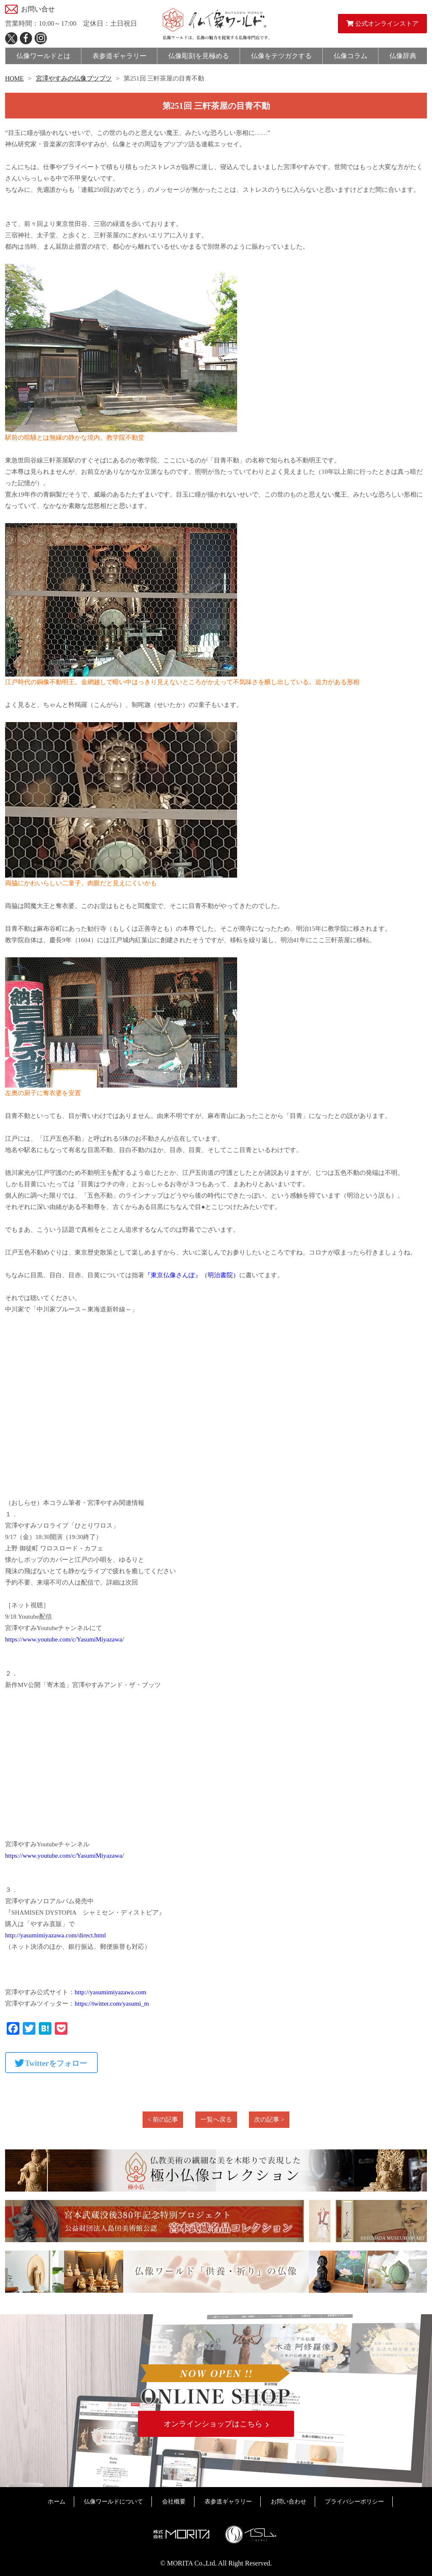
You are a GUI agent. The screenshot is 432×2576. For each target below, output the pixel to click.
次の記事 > (269, 2119)
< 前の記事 (163, 2119)
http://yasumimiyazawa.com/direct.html (55, 1935)
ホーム (56, 2501)
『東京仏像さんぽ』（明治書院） (191, 1275)
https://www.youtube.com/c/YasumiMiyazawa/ (64, 1639)
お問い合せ (38, 9)
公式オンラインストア (382, 23)
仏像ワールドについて (113, 2501)
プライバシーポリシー (354, 2501)
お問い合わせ (288, 2501)
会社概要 (174, 2501)
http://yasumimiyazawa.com (110, 1992)
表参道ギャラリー (228, 2501)
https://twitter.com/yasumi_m (112, 2003)
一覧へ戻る (216, 2119)
